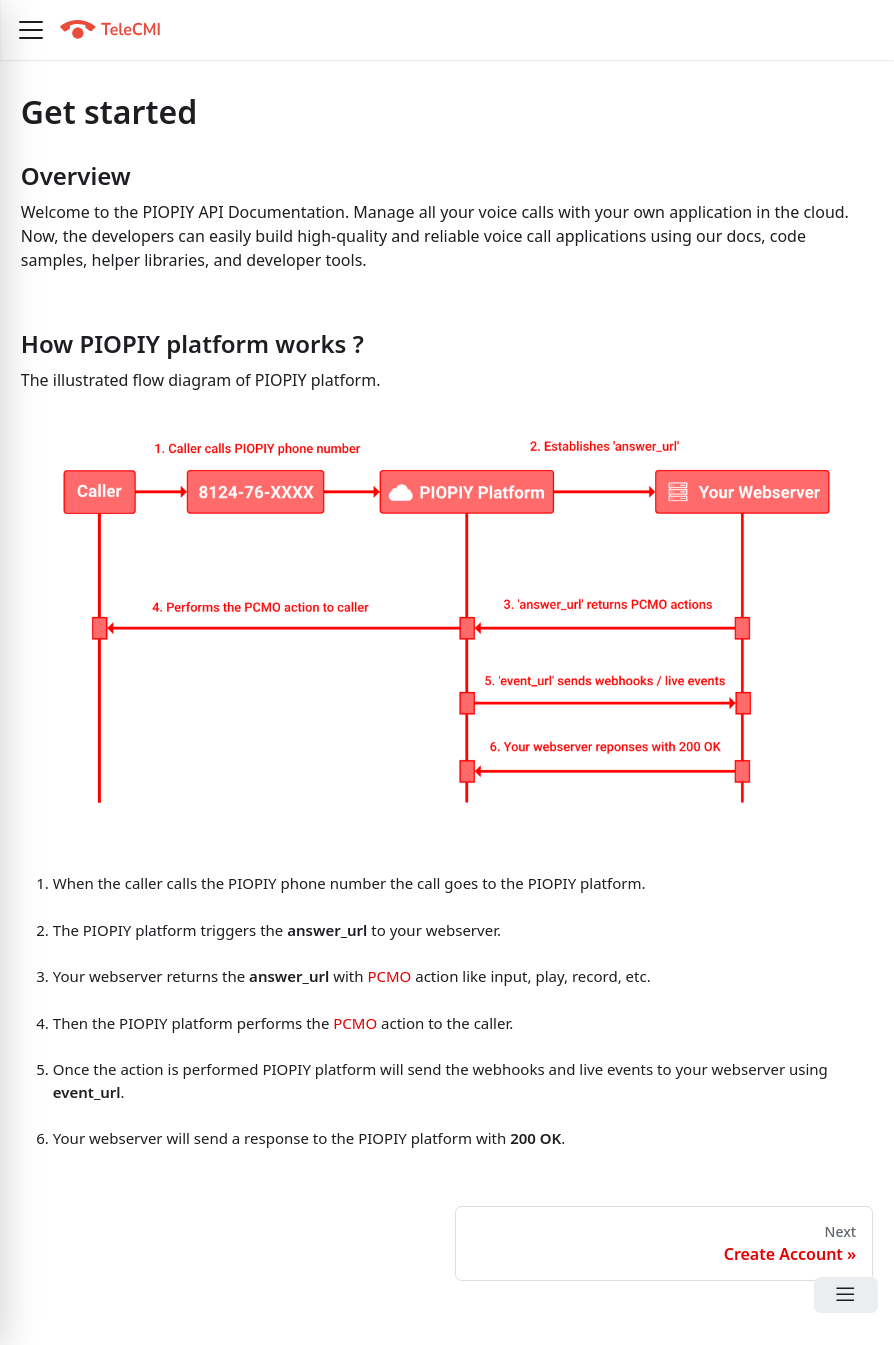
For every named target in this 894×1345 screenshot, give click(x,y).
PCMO (389, 976)
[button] (31, 30)
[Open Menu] (846, 1295)
